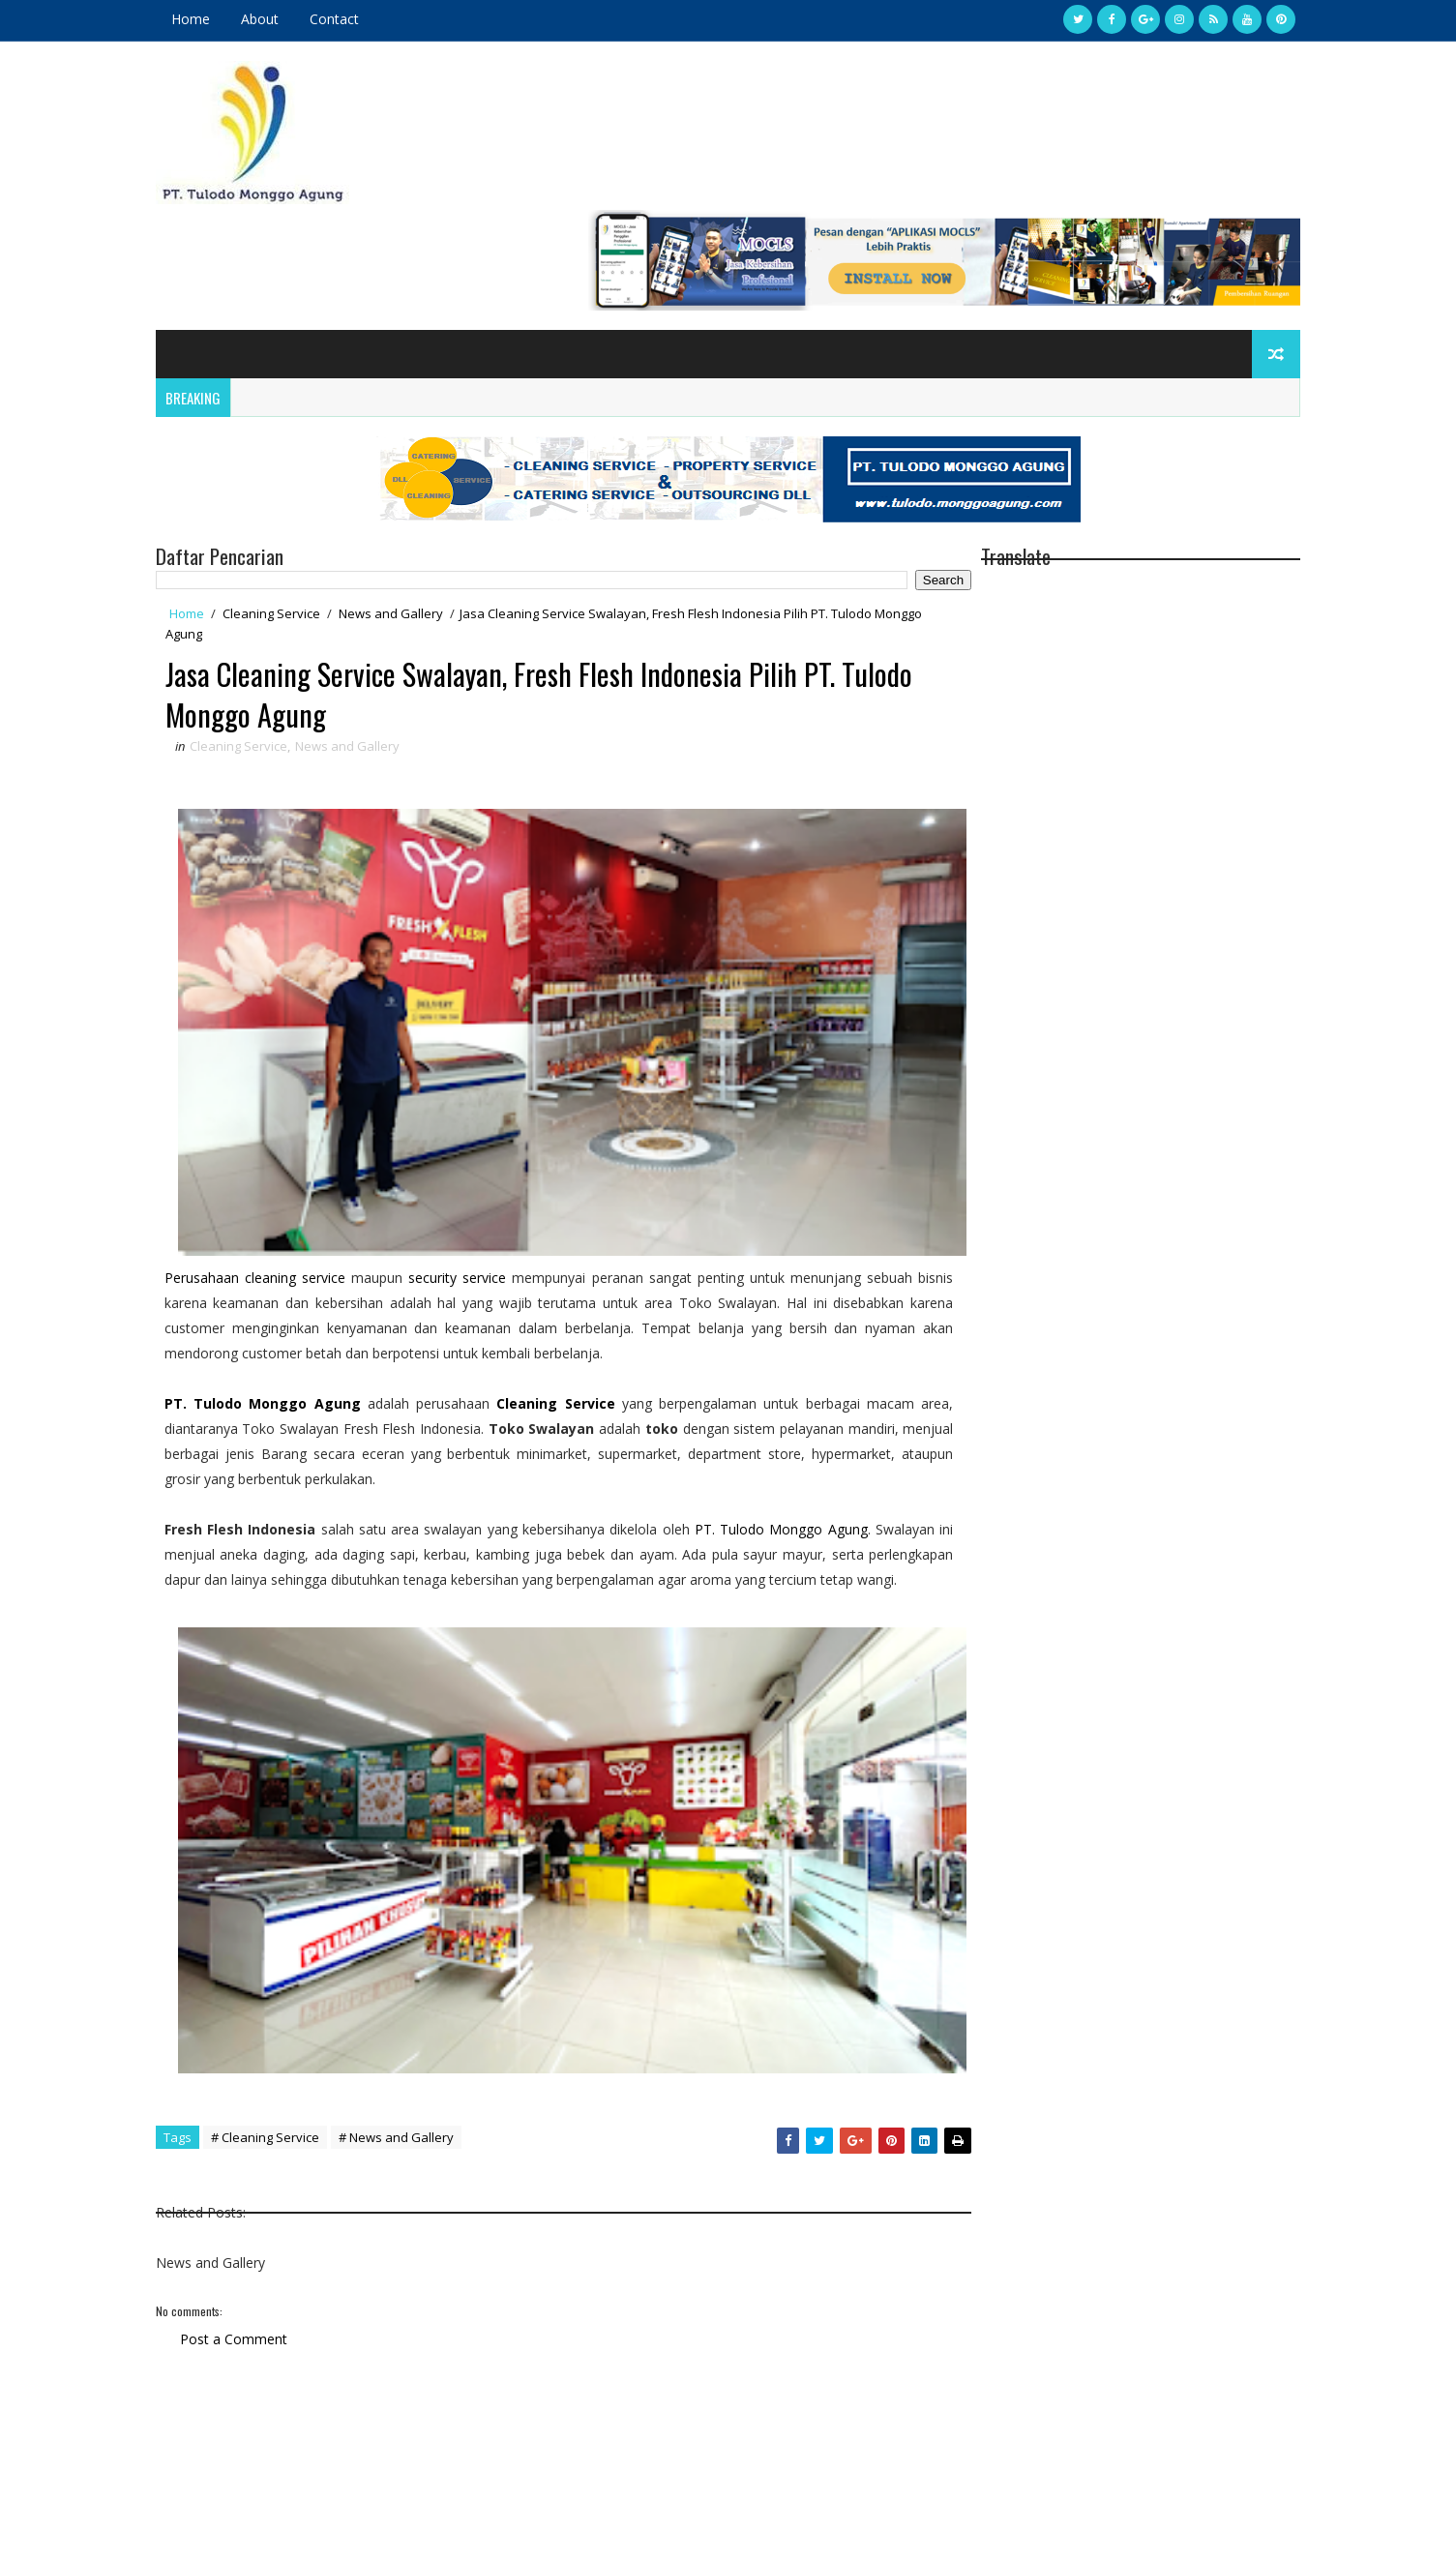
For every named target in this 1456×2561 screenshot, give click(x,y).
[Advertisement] (550, 2386)
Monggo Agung (316, 1266)
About (276, 19)
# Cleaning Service (281, 1991)
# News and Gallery (412, 1991)
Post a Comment (250, 2193)
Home (207, 19)
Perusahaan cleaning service (271, 1140)
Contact (350, 19)
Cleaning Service (288, 507)
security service (467, 1140)
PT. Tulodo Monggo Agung (817, 1392)
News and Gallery (407, 507)
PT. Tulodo (222, 1266)
